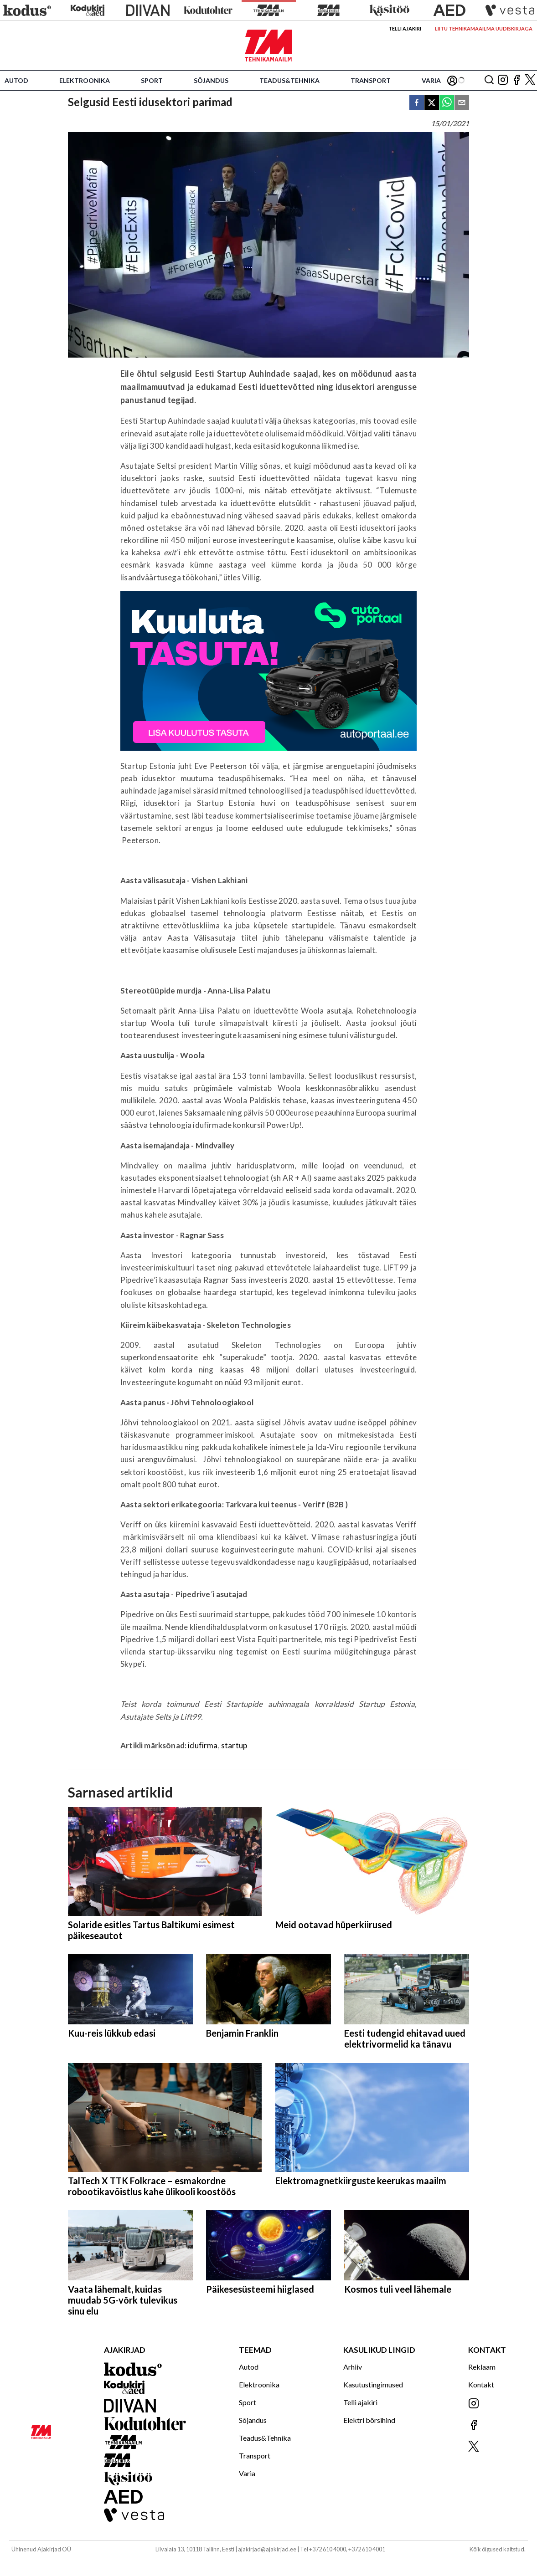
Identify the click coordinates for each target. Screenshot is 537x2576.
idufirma (202, 1745)
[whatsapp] (446, 103)
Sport (152, 80)
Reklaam (482, 2366)
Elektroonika (84, 80)
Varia (431, 80)
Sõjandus (211, 80)
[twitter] (431, 103)
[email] (461, 103)
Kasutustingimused (373, 2384)
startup (234, 1745)
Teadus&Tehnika (289, 80)
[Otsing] (489, 80)
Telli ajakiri (404, 28)
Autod (16, 80)
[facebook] (416, 103)
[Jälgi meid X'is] (530, 80)
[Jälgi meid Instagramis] (503, 80)
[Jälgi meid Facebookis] (516, 80)
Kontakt (481, 2384)
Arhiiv (352, 2366)
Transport (371, 80)
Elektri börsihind (369, 2420)
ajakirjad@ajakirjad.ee (267, 2549)
